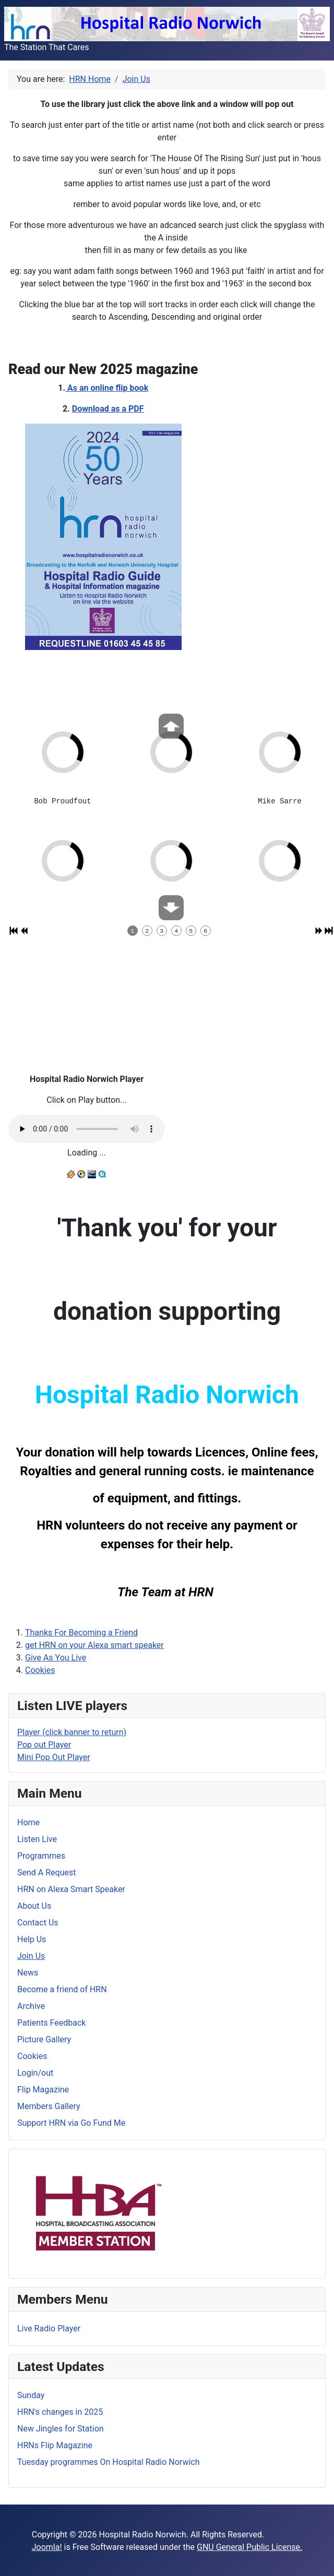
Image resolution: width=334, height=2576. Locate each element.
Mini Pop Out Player (53, 1757)
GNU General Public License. (249, 2547)
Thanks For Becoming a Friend (81, 1633)
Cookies (40, 1670)
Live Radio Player (48, 2328)
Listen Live (37, 1839)
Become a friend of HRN (62, 1989)
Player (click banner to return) (71, 1732)
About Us (34, 1906)
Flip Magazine (43, 2089)
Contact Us (37, 1923)
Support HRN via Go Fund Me (71, 2123)
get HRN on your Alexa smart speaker (94, 1645)
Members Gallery (48, 2106)
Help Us (31, 1939)
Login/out (35, 2073)
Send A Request (46, 1872)
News (27, 1973)
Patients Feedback (51, 2023)
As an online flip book (106, 388)
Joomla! (47, 2547)
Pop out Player (44, 1745)
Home (28, 1822)
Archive (31, 2006)
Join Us (31, 1956)
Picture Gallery (44, 2039)
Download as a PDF (108, 409)
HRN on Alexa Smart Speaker (71, 1889)
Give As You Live (55, 1658)
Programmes (41, 1856)
